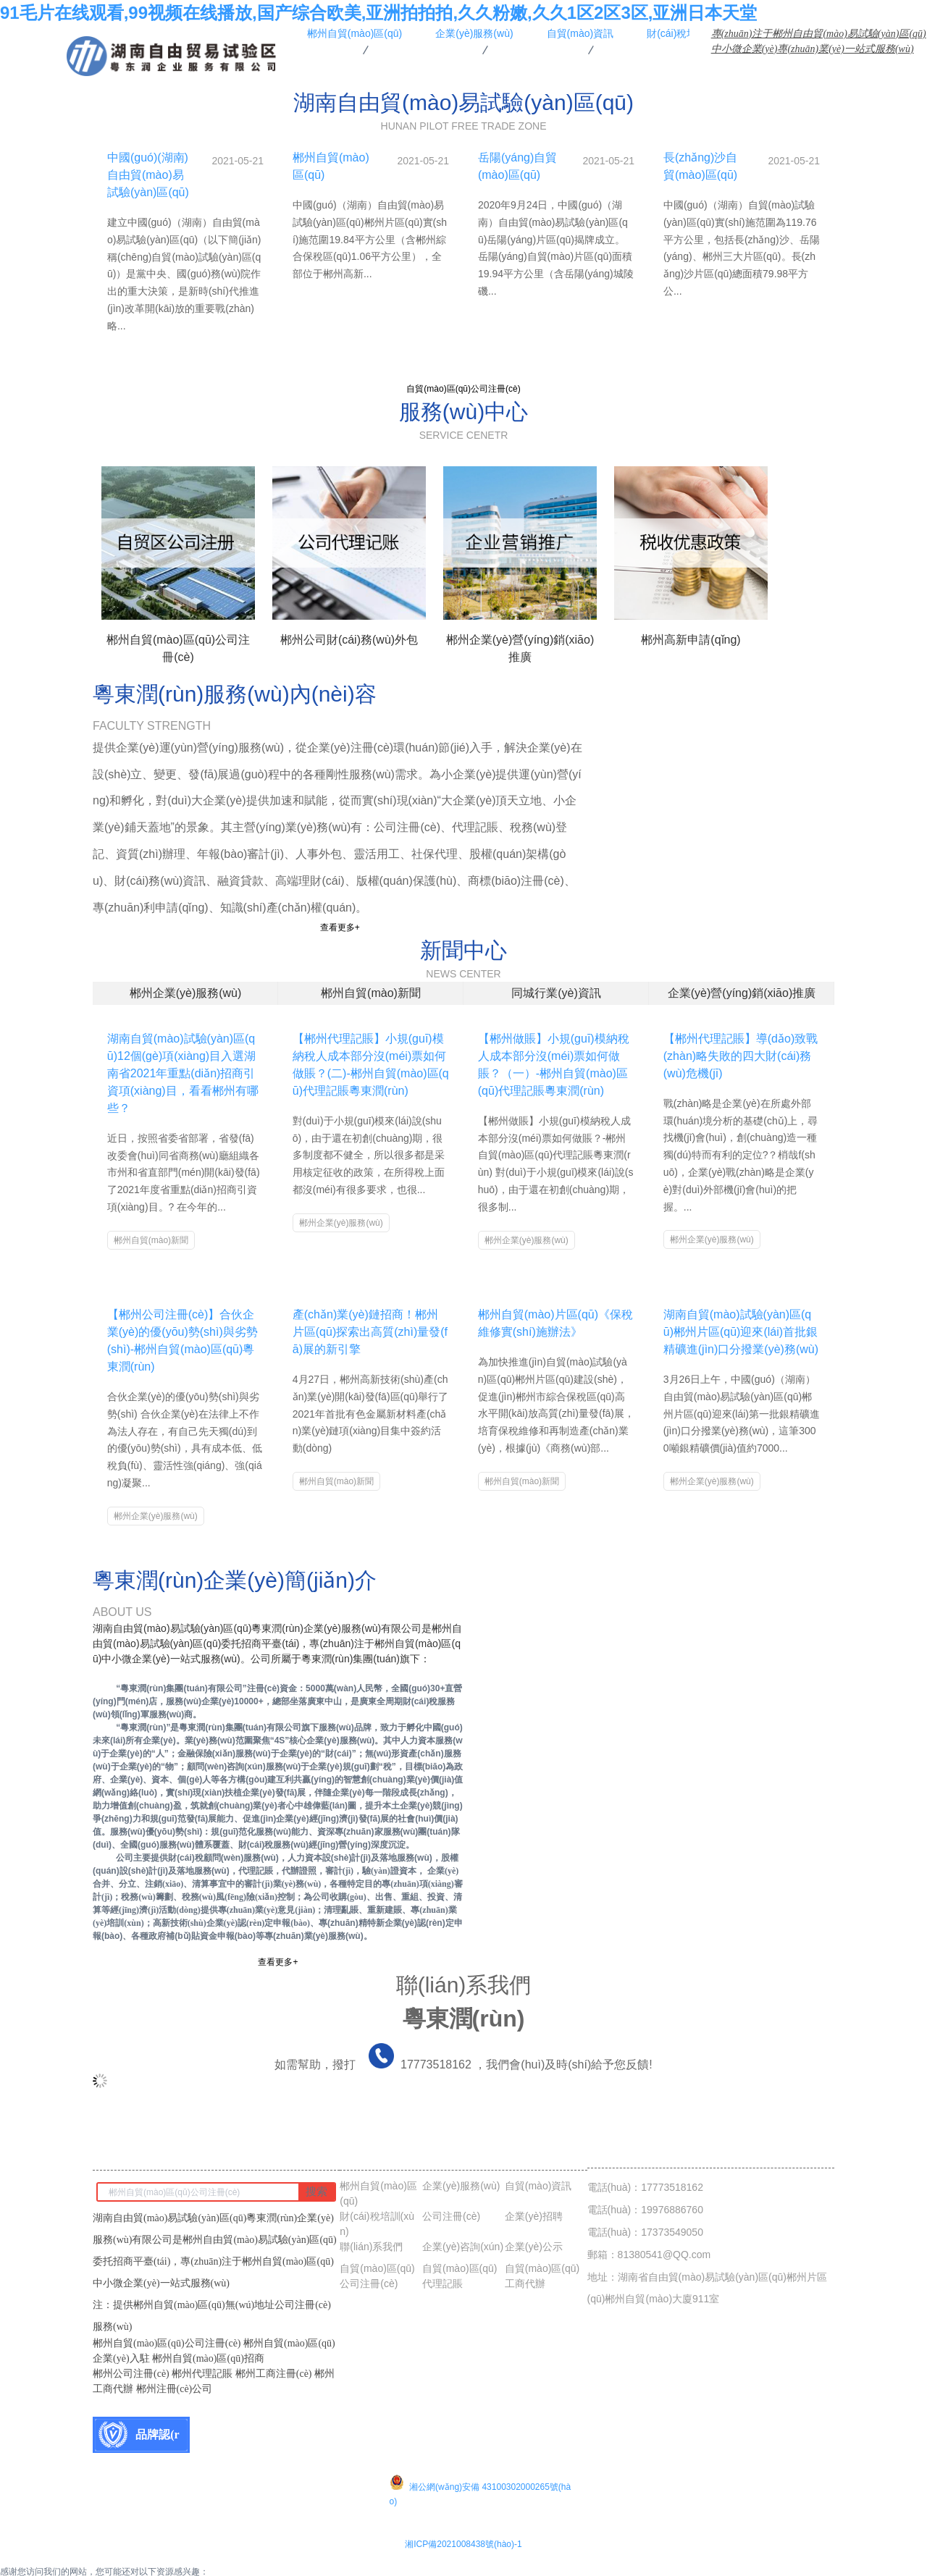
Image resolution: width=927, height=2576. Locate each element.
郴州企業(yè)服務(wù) (186, 991)
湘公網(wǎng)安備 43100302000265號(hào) (480, 2466)
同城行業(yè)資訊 (556, 991)
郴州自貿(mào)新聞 (371, 991)
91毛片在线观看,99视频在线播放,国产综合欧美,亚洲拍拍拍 (113, 2569)
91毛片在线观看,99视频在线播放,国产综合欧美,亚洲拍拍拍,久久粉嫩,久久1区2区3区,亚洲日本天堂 (378, 12)
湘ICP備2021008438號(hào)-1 (463, 2529)
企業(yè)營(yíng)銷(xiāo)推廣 (741, 991)
